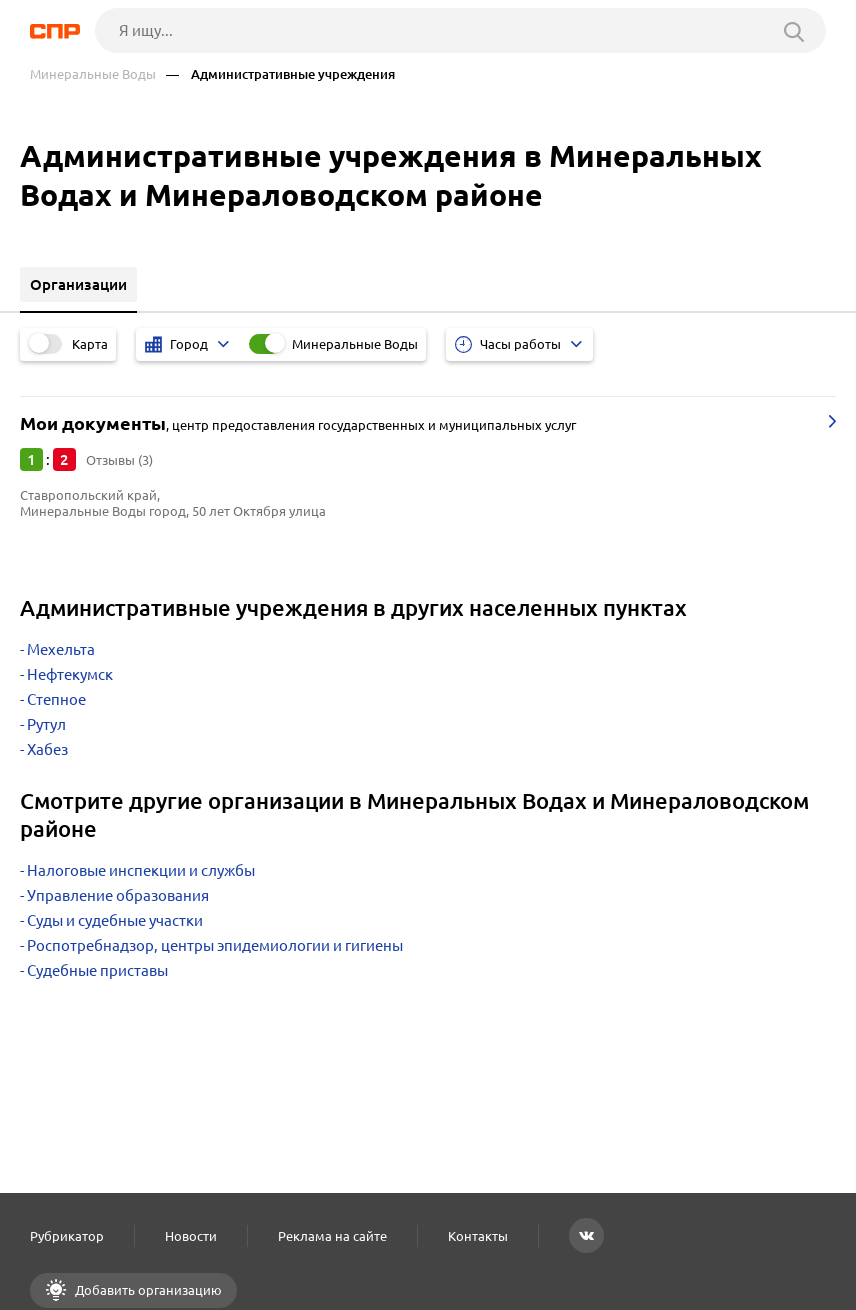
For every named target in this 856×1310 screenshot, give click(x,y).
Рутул (46, 724)
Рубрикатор (67, 1236)
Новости (191, 1236)
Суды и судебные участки (115, 920)
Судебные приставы (97, 970)
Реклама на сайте (332, 1236)
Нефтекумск (70, 674)
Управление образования (118, 895)
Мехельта (61, 649)
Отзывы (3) (119, 460)
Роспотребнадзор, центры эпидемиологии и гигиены (215, 945)
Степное (56, 699)
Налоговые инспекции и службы (141, 870)
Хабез (47, 749)
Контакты (478, 1236)
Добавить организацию (147, 1290)
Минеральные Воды (93, 74)
